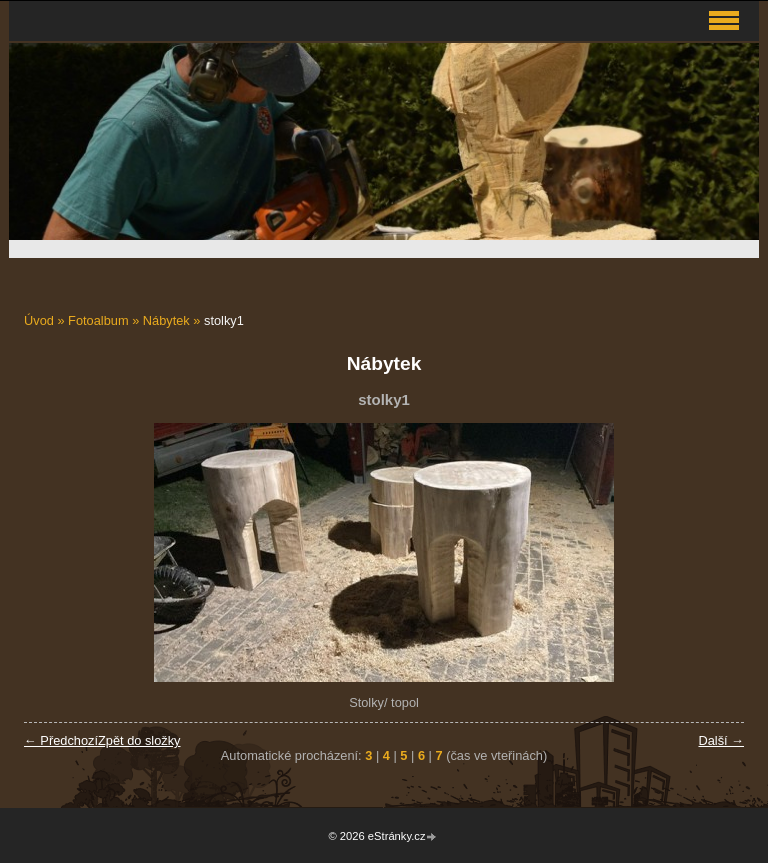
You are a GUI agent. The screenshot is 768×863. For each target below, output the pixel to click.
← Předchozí (61, 740)
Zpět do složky (139, 740)
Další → (721, 740)
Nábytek (166, 320)
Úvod (39, 320)
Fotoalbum (98, 320)
